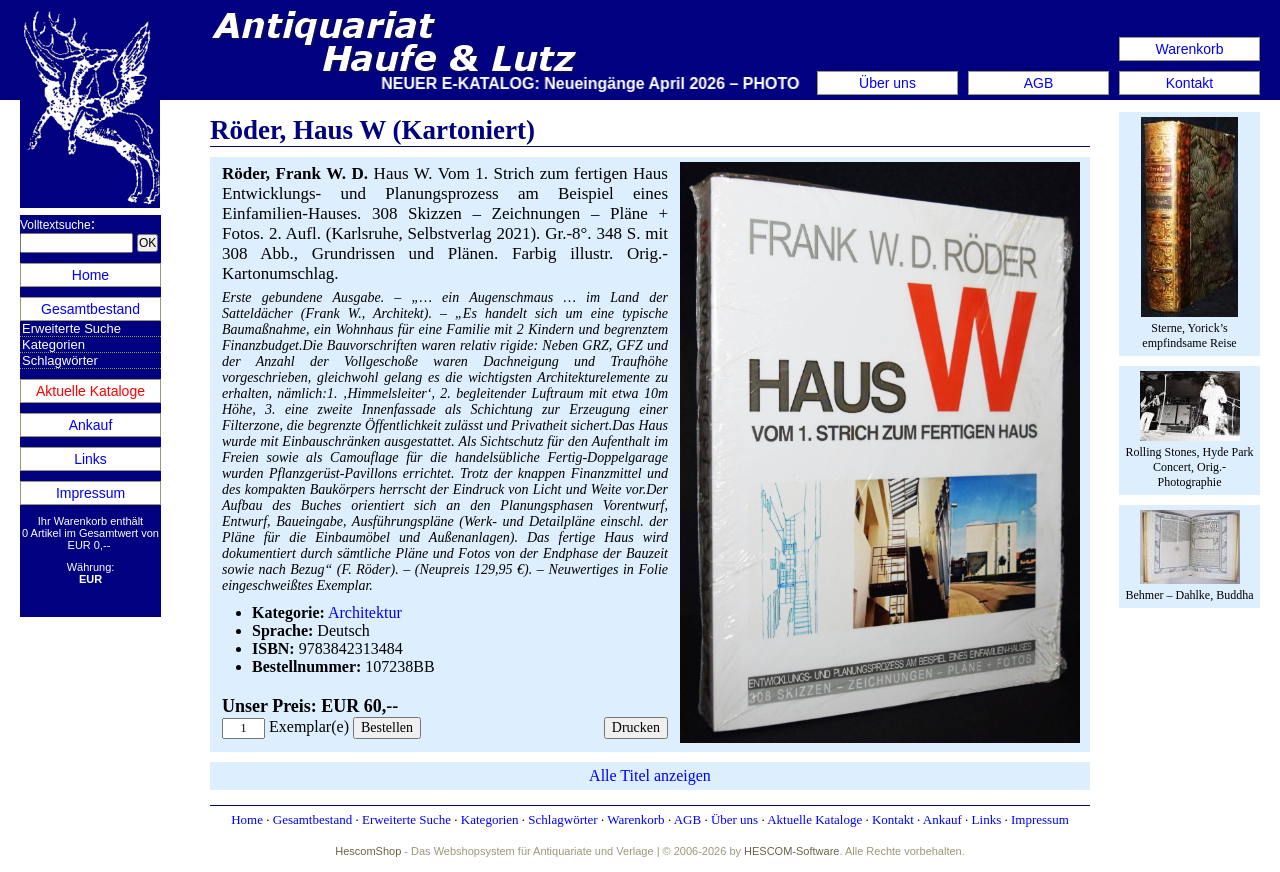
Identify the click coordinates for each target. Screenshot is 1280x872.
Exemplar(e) (309, 726)
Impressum (90, 493)
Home (90, 275)
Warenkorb (1190, 49)
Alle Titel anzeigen (650, 775)
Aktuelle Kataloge (90, 391)
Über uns (887, 83)
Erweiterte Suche (71, 328)
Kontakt (1189, 83)
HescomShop (368, 851)
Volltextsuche (55, 225)
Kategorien (53, 344)
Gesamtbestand (90, 309)
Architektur (365, 612)
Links (90, 459)
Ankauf (91, 425)
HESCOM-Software (791, 851)
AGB (1039, 83)
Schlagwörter (60, 360)
